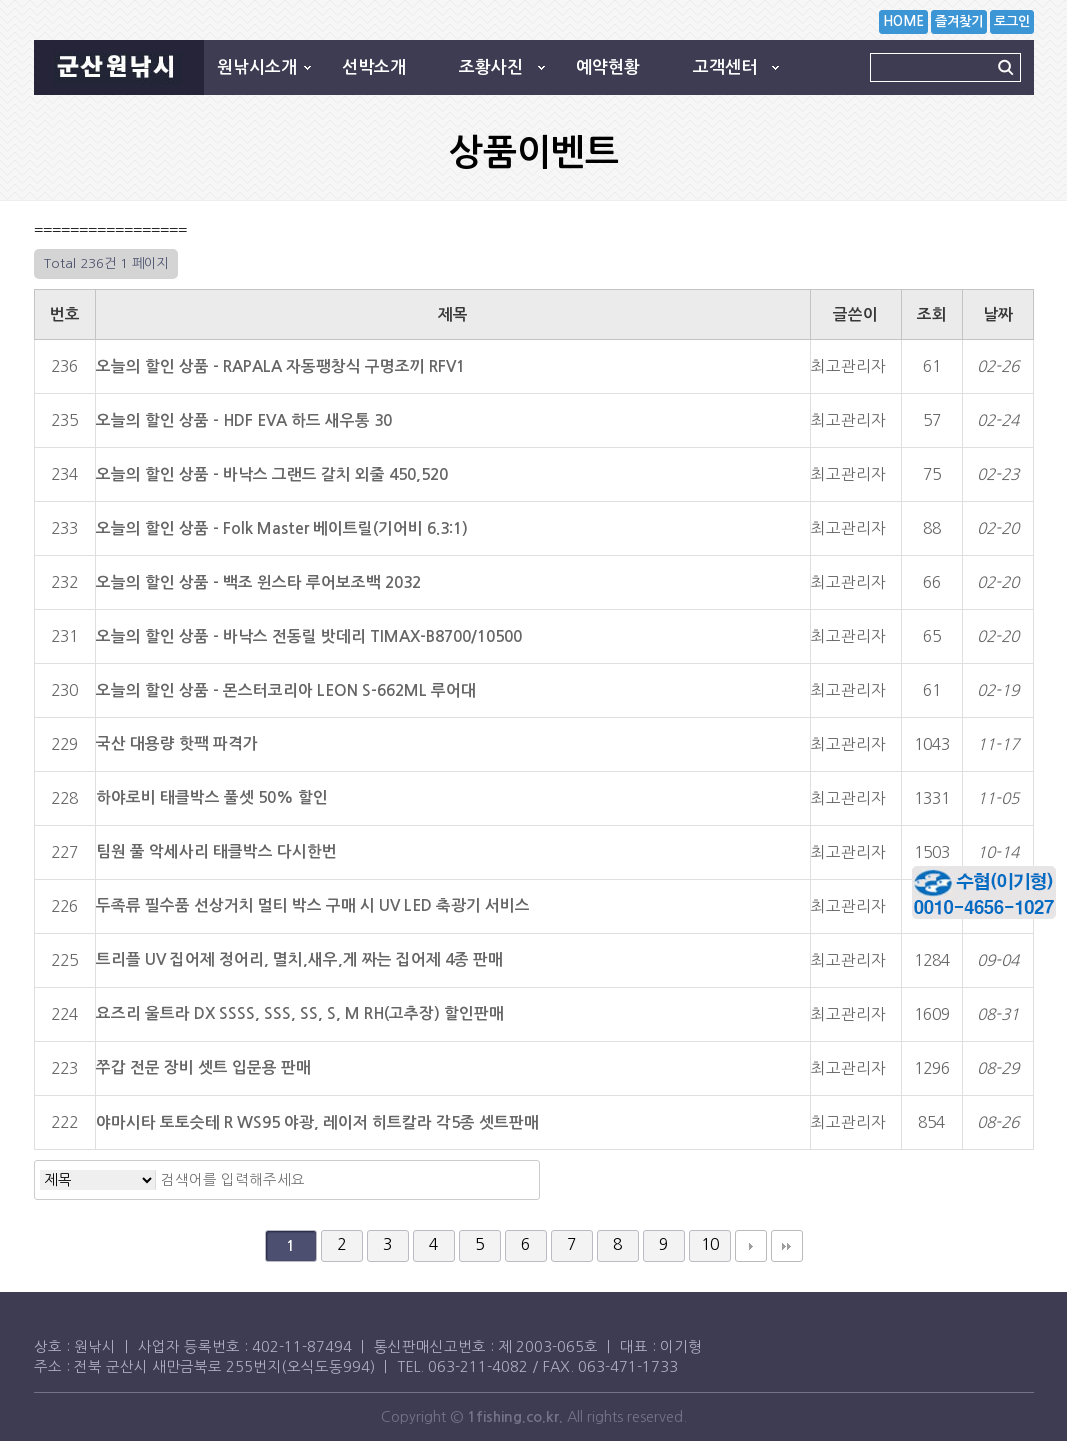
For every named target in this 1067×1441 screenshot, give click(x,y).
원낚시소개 (257, 67)
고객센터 (725, 67)
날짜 (998, 314)
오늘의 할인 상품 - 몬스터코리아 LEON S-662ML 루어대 (286, 690)
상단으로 (1022, 1034)
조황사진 (491, 67)
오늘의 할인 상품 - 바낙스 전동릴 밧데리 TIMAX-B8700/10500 (309, 636)
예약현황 (608, 67)
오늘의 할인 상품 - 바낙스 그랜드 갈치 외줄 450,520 (272, 474)
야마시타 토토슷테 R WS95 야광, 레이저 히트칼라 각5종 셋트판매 (317, 1122)
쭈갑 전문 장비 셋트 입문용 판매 (203, 1067)
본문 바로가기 (0, 0)
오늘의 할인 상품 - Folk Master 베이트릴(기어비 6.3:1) (282, 528)
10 (710, 1244)
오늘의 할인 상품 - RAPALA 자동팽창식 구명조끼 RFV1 (280, 366)
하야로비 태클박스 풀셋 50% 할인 (212, 797)
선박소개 (374, 67)
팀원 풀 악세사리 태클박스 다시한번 (216, 851)
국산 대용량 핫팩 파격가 (177, 743)
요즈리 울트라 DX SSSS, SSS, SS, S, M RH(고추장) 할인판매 (300, 1013)
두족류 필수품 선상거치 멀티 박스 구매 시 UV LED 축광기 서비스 (313, 905)
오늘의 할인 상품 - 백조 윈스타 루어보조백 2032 (258, 582)
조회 (932, 314)
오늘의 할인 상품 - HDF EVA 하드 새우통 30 (244, 420)
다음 (751, 1246)
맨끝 (787, 1246)
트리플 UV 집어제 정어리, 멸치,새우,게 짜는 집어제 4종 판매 (299, 959)
